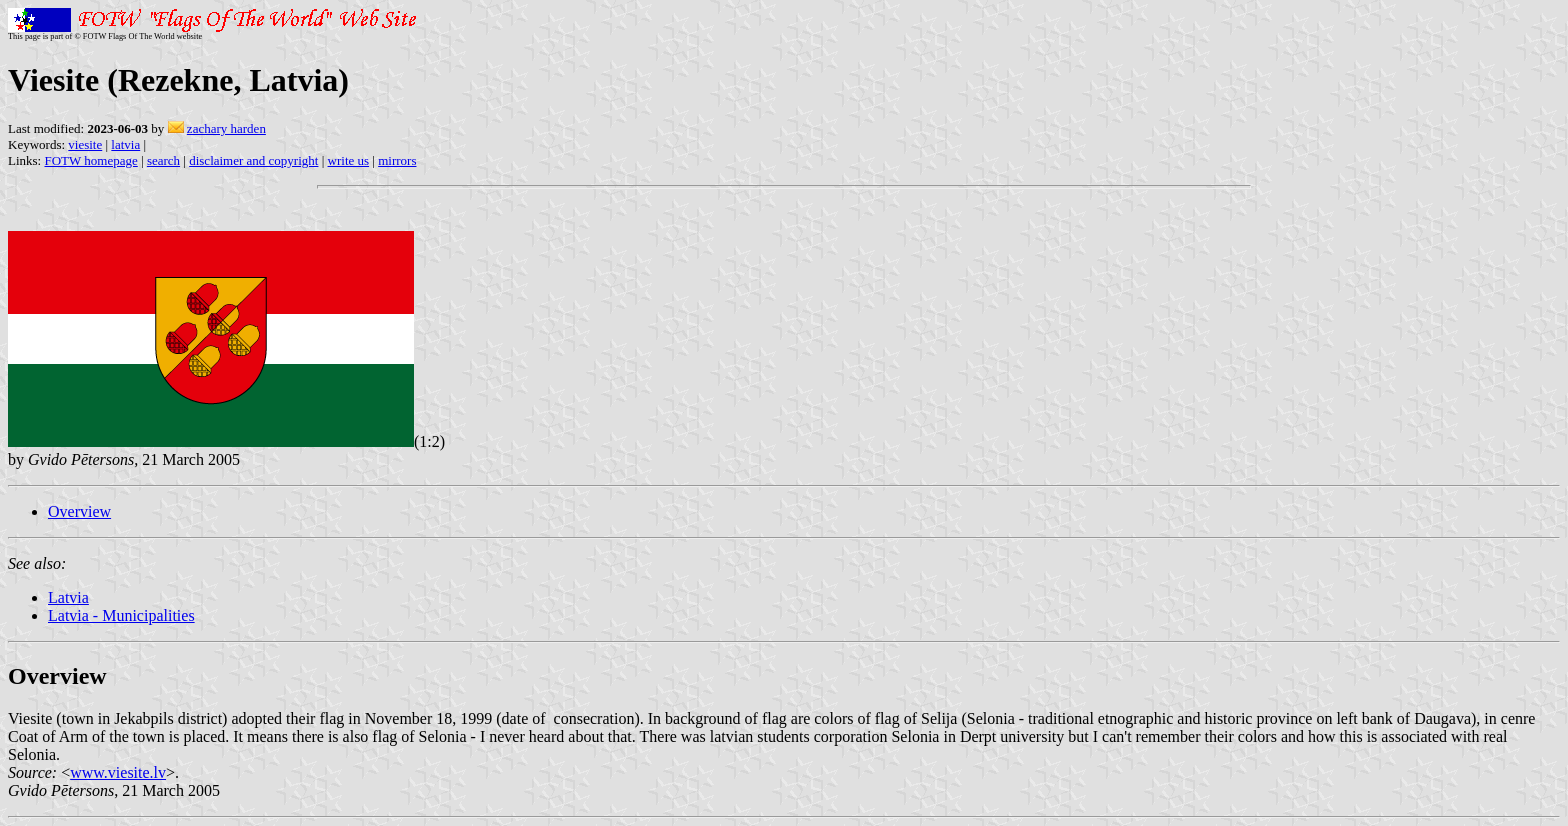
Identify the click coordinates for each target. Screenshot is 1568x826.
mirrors (397, 160)
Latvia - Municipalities (121, 615)
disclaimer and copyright (253, 160)
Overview (79, 511)
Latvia (68, 597)
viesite (85, 144)
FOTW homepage (90, 160)
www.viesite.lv (118, 772)
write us (349, 160)
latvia (125, 144)
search (163, 160)
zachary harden (226, 128)
